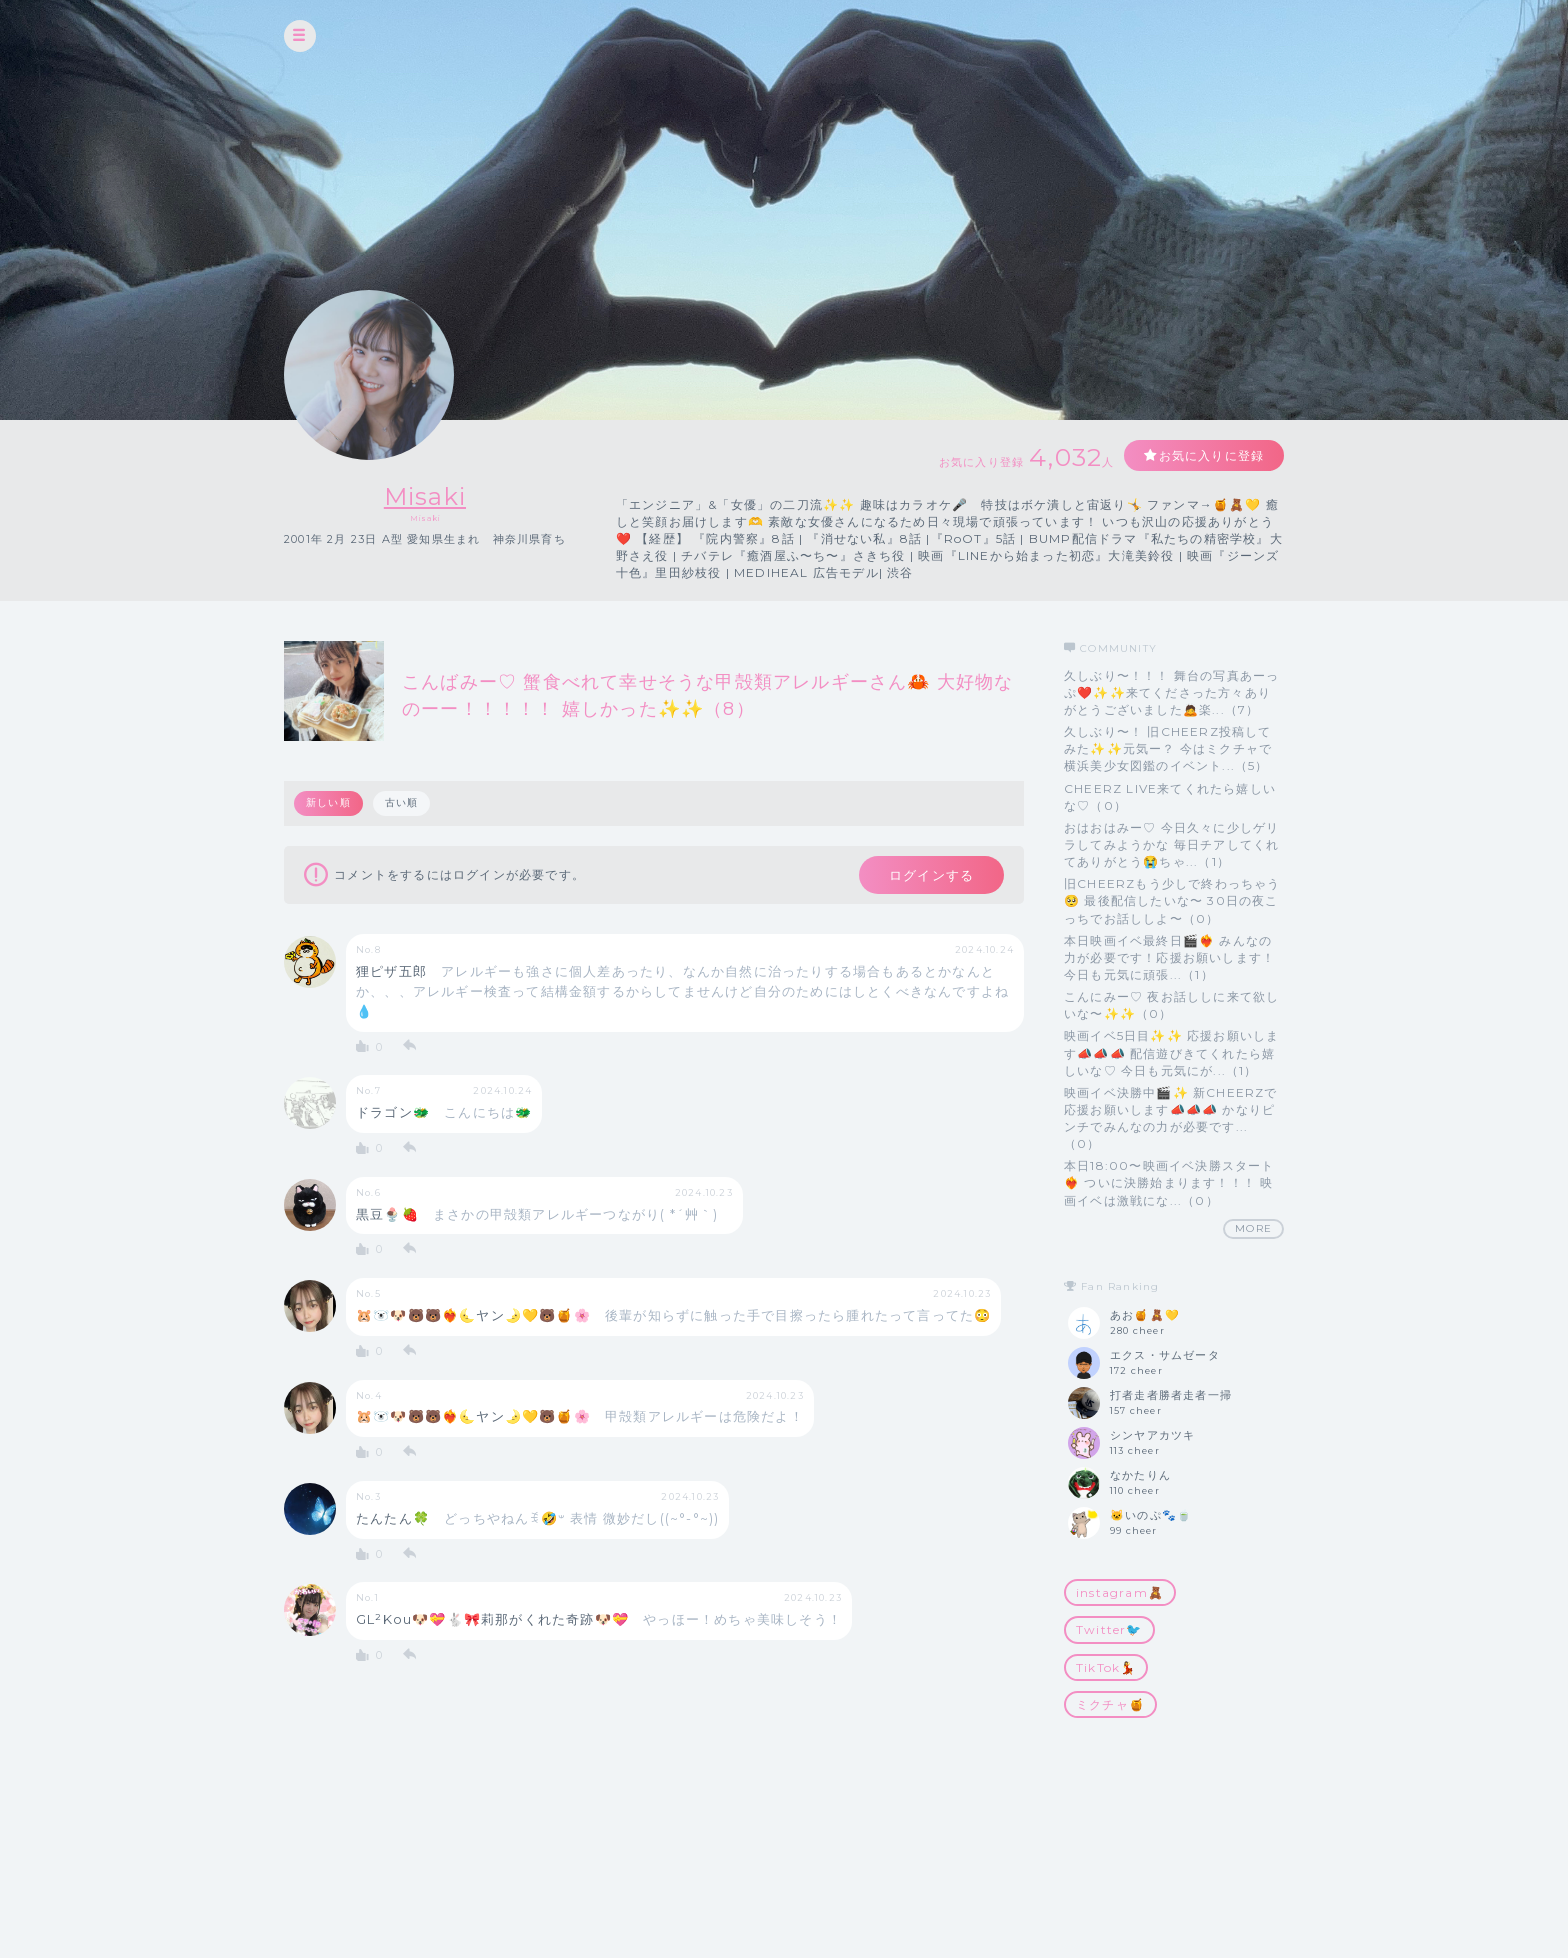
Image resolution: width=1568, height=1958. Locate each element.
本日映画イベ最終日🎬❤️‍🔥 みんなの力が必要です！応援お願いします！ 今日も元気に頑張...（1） (1169, 957)
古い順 (402, 802)
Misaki (425, 496)
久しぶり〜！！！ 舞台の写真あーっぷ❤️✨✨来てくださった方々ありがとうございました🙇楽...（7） (1171, 692)
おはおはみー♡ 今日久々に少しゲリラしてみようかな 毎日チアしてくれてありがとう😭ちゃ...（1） (1171, 844)
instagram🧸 (1120, 1592)
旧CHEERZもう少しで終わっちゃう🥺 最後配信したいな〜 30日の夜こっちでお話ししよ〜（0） (1172, 900)
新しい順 (328, 802)
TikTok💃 (1106, 1667)
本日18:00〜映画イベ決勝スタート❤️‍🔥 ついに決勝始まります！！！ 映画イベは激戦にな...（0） (1169, 1182)
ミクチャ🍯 (1110, 1704)
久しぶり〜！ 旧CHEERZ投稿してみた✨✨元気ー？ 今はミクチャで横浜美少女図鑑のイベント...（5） (1168, 748)
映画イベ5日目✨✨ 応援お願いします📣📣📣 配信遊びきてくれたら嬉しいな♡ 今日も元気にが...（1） (1171, 1052)
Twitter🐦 (1109, 1629)
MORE (1253, 1228)
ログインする (931, 875)
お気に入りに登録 (1211, 455)
